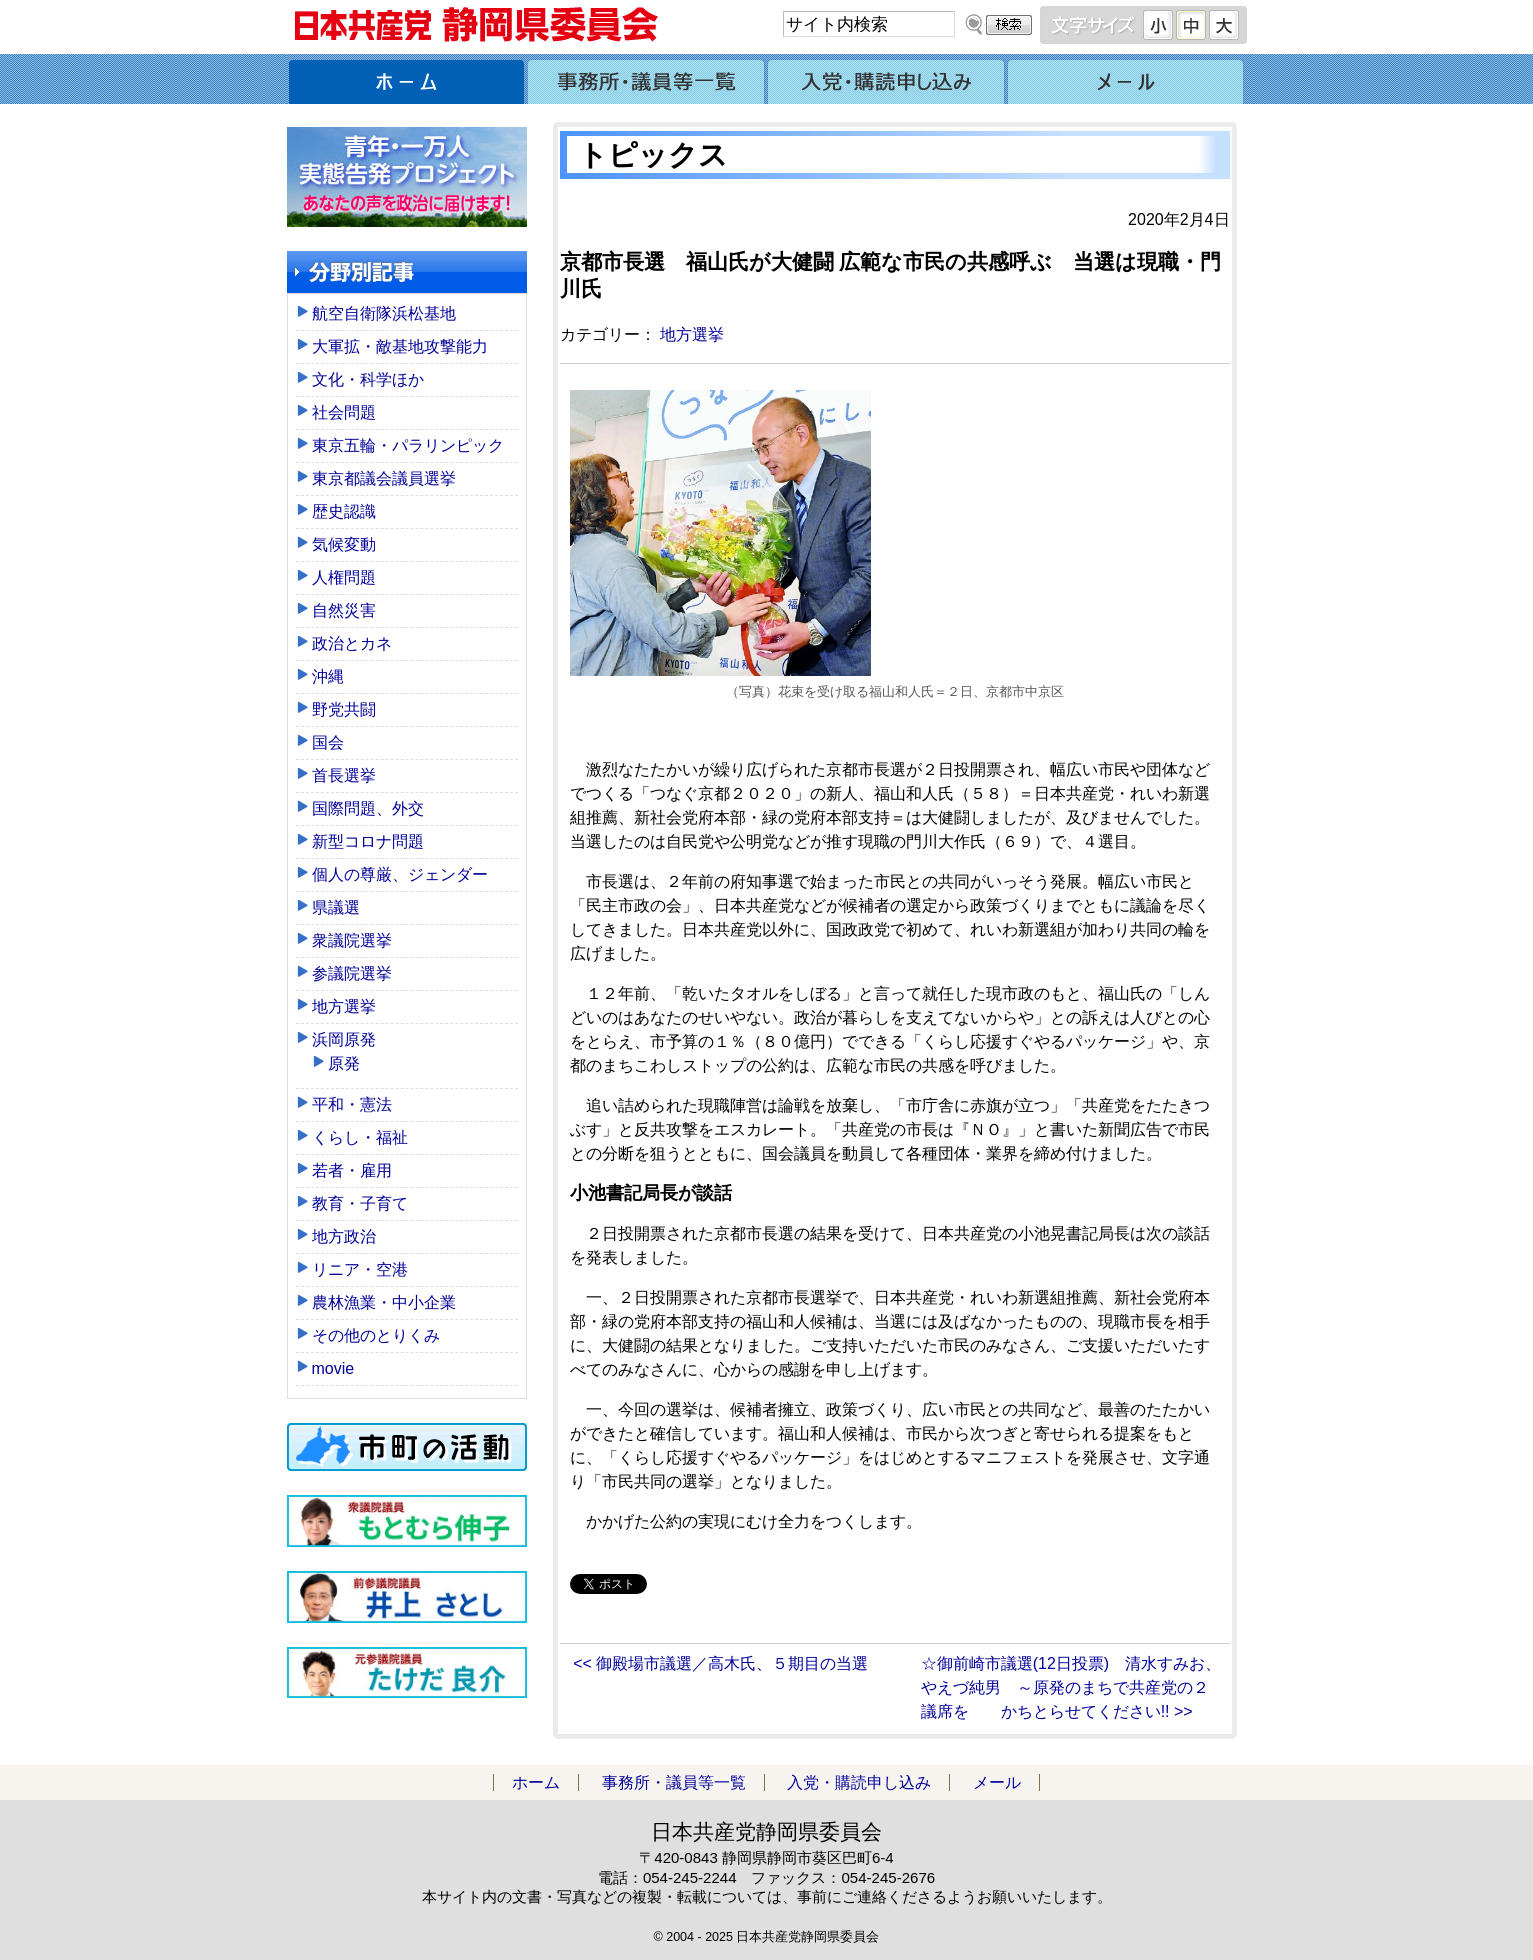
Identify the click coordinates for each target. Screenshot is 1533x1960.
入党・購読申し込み (887, 79)
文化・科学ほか (368, 379)
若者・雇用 (352, 1170)
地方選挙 (692, 334)
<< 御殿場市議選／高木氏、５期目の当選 (720, 1663)
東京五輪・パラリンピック (408, 445)
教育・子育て (360, 1203)
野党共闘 (344, 709)
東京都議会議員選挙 (384, 478)
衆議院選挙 (352, 940)
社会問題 (344, 412)
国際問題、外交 (368, 808)
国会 (328, 742)
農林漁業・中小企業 (384, 1302)
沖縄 (328, 676)
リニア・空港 (360, 1269)
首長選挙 (344, 775)
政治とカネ (352, 643)
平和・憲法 (352, 1104)
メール (1127, 79)
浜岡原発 (344, 1039)
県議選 (336, 907)
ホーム (407, 79)
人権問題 (344, 577)
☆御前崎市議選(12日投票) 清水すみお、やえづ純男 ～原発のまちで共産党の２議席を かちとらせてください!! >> (1071, 1687)
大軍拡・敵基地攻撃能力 (400, 346)
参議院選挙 (352, 973)
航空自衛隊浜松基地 (384, 313)
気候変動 (344, 544)
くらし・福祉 (360, 1137)
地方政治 (344, 1236)
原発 (344, 1063)
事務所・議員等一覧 (647, 79)
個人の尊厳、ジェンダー (400, 874)
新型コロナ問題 (368, 841)
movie (333, 1368)
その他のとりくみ (376, 1335)
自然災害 (344, 610)
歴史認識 (344, 511)
